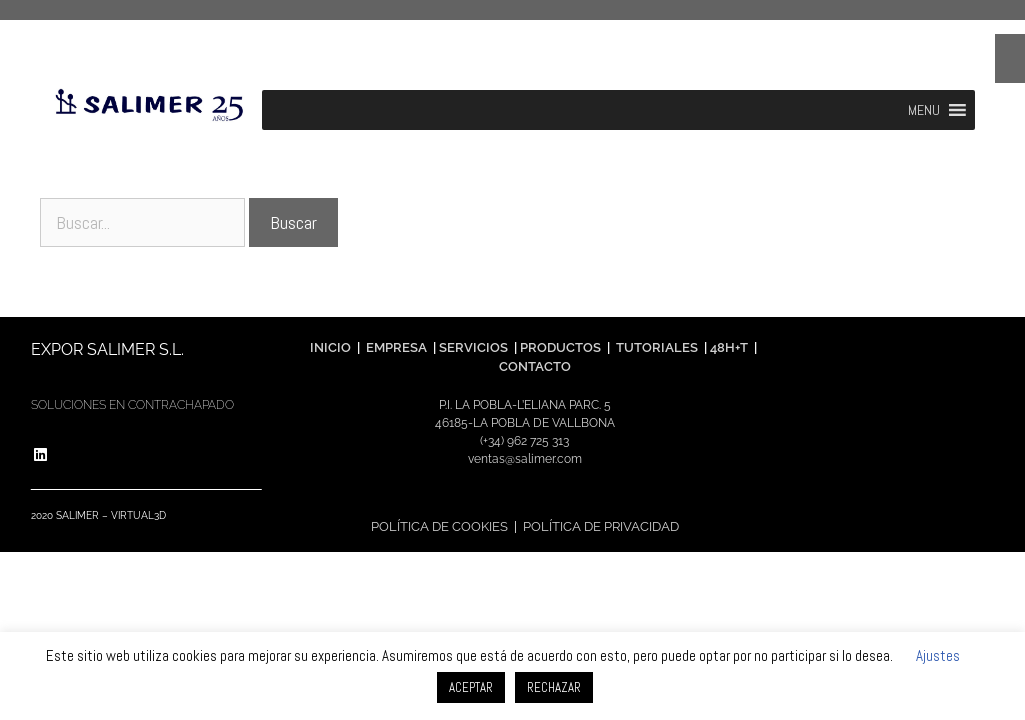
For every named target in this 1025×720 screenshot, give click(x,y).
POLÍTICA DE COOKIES (439, 526)
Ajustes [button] (938, 655)
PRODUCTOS (562, 347)
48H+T (729, 347)
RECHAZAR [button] (554, 687)
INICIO (330, 347)
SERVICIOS (473, 347)
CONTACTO (535, 366)
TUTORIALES (655, 347)
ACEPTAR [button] (471, 687)
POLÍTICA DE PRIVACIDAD (601, 526)
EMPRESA (396, 347)
